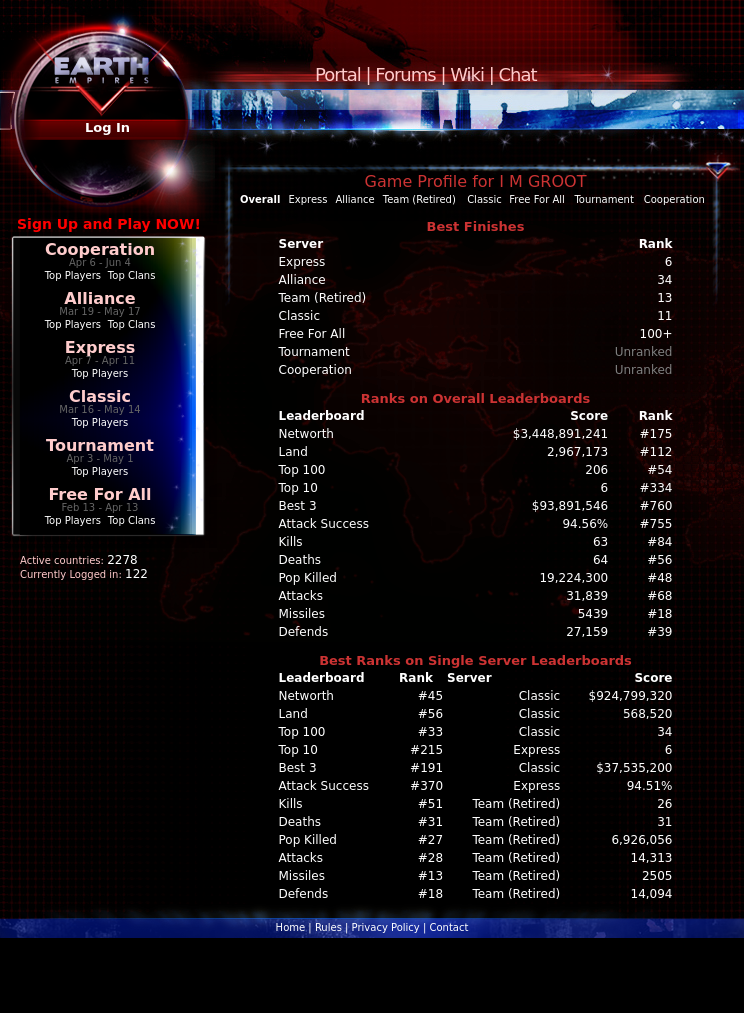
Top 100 (302, 470)
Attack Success (324, 524)
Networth (306, 434)
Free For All (99, 494)
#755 (656, 524)
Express (100, 347)
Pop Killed (308, 578)
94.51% (650, 786)
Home (291, 927)
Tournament (100, 445)
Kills (291, 542)
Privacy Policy (386, 927)
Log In (107, 127)
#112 (656, 452)
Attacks (301, 596)
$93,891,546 (570, 506)
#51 (430, 804)
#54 (659, 470)
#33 (430, 732)
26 (664, 804)
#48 (659, 578)
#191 (426, 768)
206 (596, 470)
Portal (338, 74)
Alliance (99, 298)
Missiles (302, 614)
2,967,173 (577, 452)
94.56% (585, 524)
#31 (430, 822)
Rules (328, 927)
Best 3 (298, 506)
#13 (430, 876)
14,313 (652, 858)
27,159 (587, 632)
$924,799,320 (631, 696)
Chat (518, 74)
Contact (448, 927)
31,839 (587, 596)
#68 (659, 596)
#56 (659, 560)
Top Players (73, 275)
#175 (656, 434)
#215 (426, 750)
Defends (304, 632)
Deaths (300, 560)
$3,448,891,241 (560, 434)
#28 (430, 858)
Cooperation (100, 249)
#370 (426, 786)
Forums (405, 74)
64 (600, 560)
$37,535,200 (634, 768)
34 (664, 732)
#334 (656, 488)
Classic (100, 396)
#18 (659, 614)
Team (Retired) (419, 199)
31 (664, 822)
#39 (659, 632)
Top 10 (298, 488)
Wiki (467, 74)
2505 (657, 876)
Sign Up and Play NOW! (109, 224)
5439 (593, 614)
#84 (659, 542)
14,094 (652, 894)
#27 (430, 840)
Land (293, 452)
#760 (656, 506)
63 (600, 542)
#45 (430, 696)
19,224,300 (573, 578)
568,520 (648, 714)
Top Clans (132, 275)
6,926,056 (641, 840)
